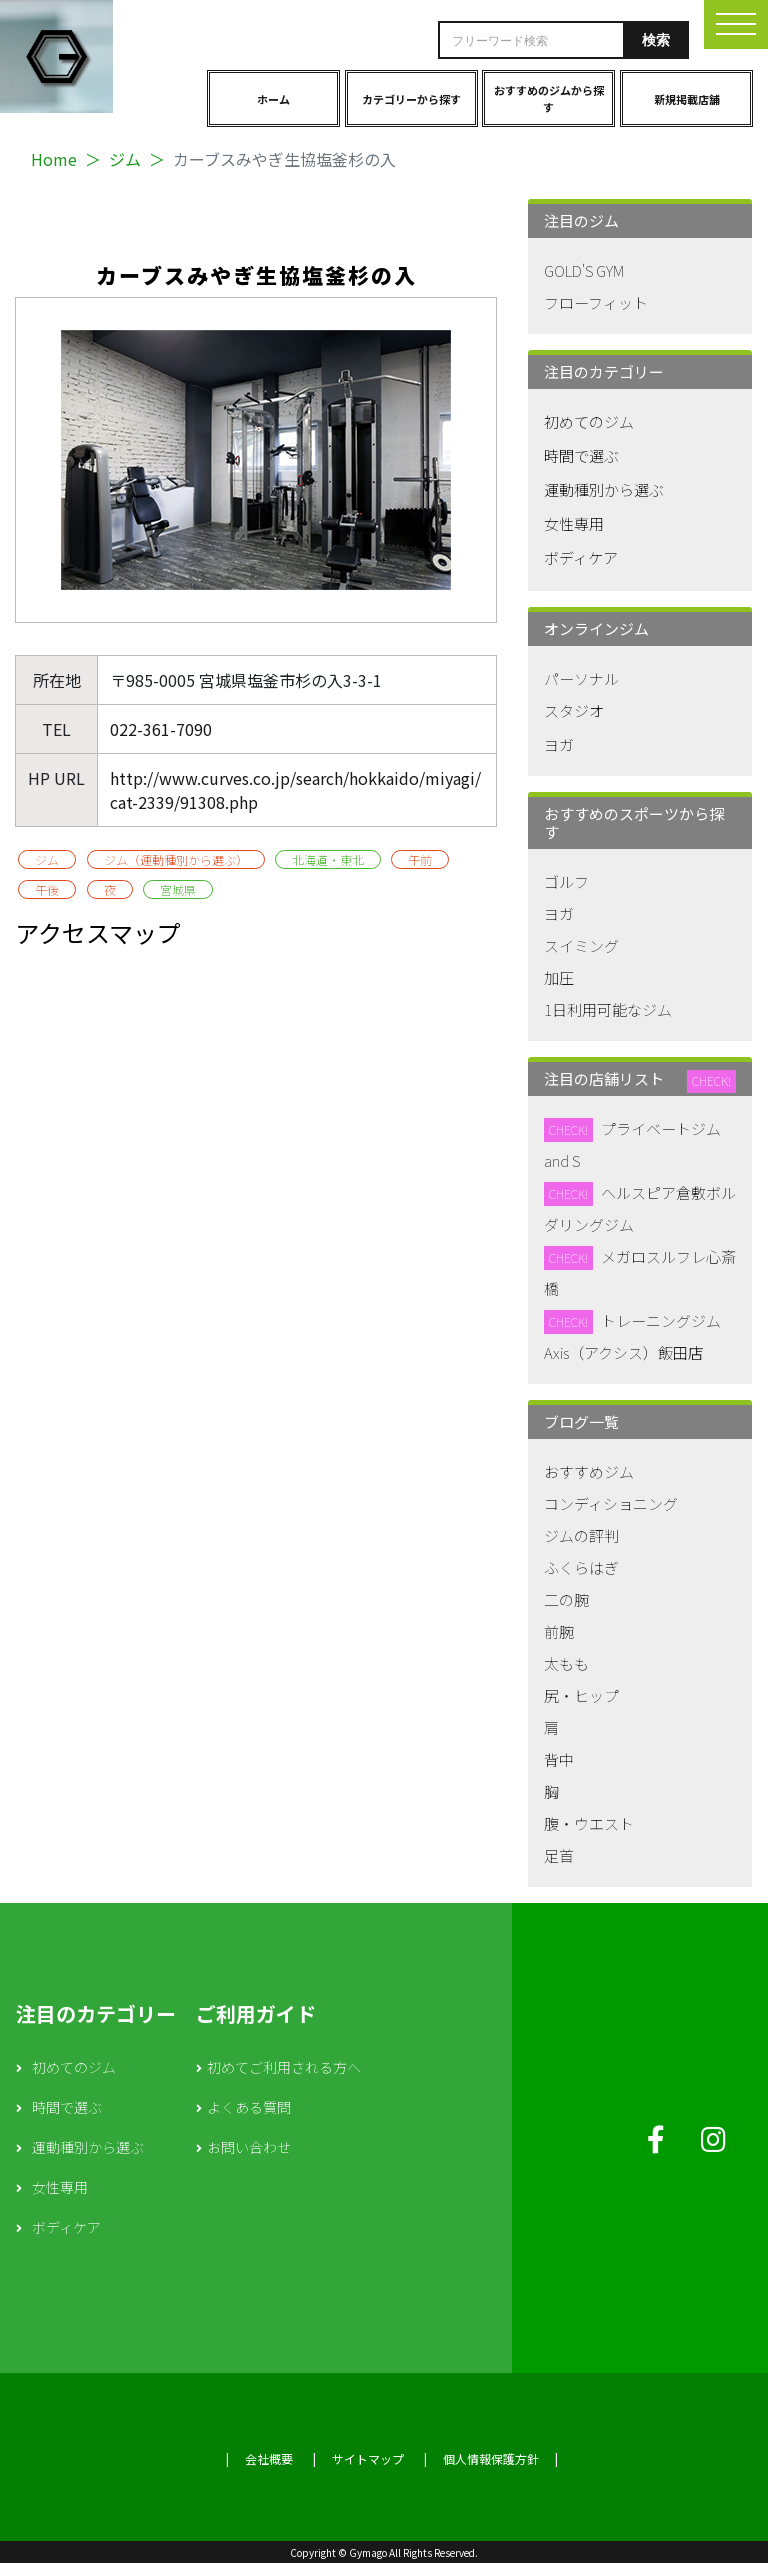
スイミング (581, 945)
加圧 (559, 977)
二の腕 (566, 1599)
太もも (566, 1663)
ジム (125, 159)
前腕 (559, 1631)
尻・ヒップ (581, 1695)
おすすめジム (589, 1471)
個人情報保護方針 (491, 2458)
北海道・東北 (328, 859)
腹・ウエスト (589, 1823)
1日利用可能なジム (608, 1009)
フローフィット (596, 302)
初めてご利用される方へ (284, 2067)
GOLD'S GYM (584, 270)
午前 (420, 859)
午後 (47, 889)
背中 (559, 1759)
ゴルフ (566, 881)
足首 (559, 1855)
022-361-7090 (161, 729)
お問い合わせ (249, 2147)
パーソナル (581, 678)
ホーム (273, 99)
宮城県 (178, 889)
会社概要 (269, 2458)
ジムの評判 (581, 1535)
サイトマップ (368, 2458)
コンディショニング (611, 1503)
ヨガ (559, 744)
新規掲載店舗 (687, 99)
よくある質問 (249, 2107)
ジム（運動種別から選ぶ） (176, 859)
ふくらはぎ (581, 1567)
